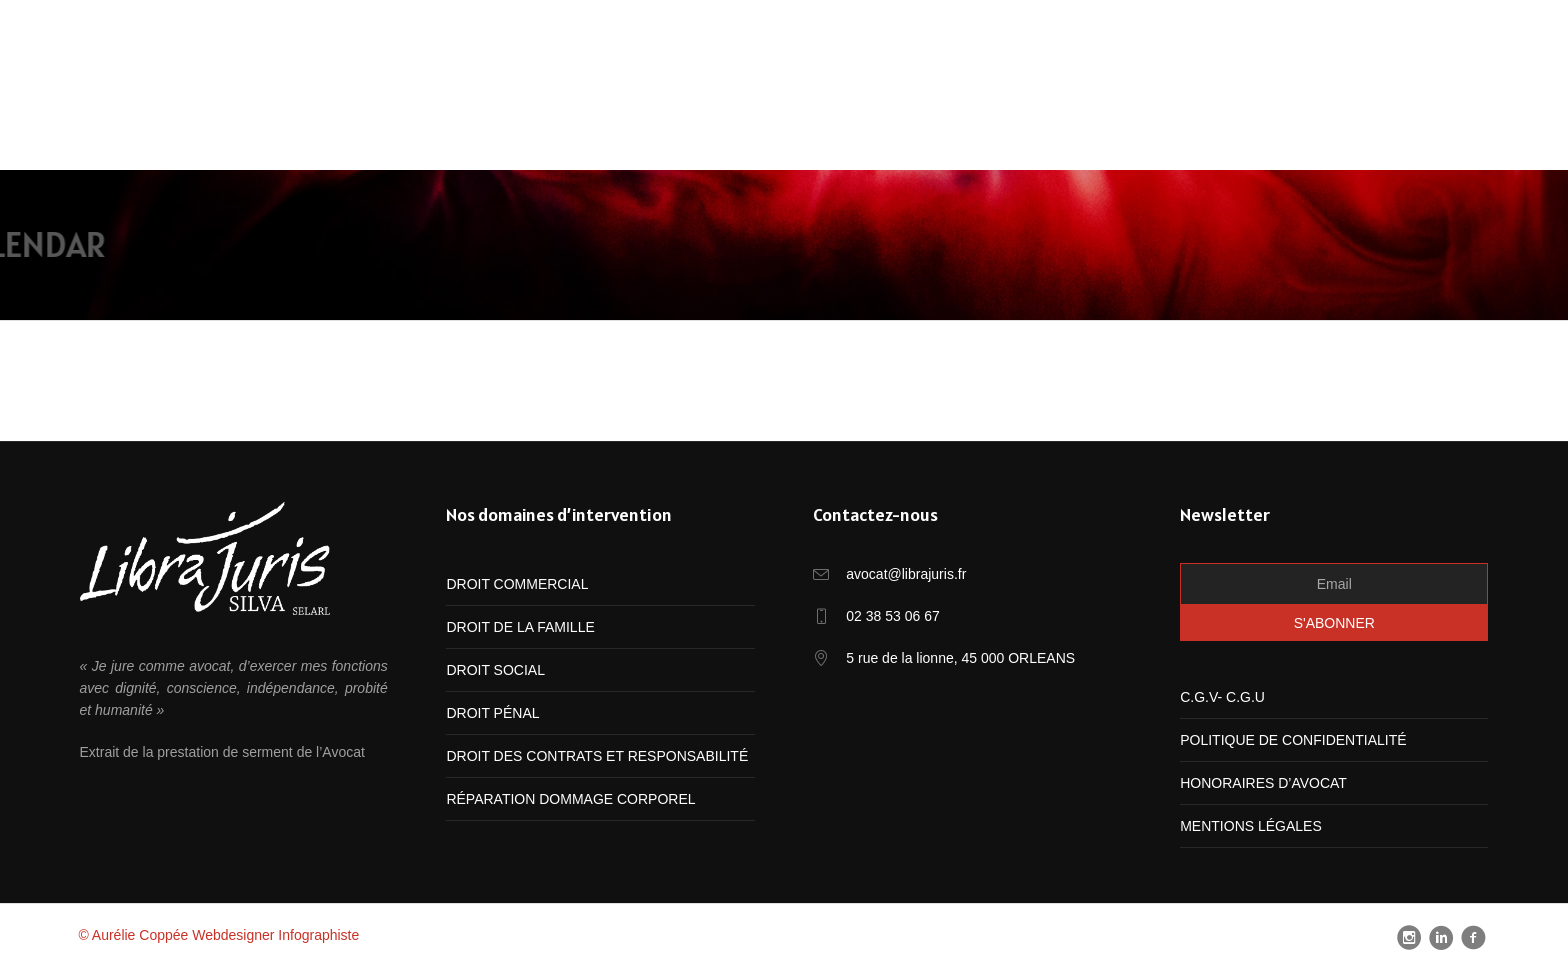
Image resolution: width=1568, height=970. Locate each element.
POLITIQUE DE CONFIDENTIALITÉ (1293, 740)
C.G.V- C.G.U (1222, 697)
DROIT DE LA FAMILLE (520, 627)
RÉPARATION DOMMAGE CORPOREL (570, 799)
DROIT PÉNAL (492, 713)
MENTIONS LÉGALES (1251, 826)
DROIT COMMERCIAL (517, 584)
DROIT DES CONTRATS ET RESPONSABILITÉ (597, 756)
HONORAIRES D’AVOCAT (1263, 783)
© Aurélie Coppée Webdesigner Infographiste (218, 935)
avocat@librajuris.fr (906, 574)
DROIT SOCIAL (495, 670)
